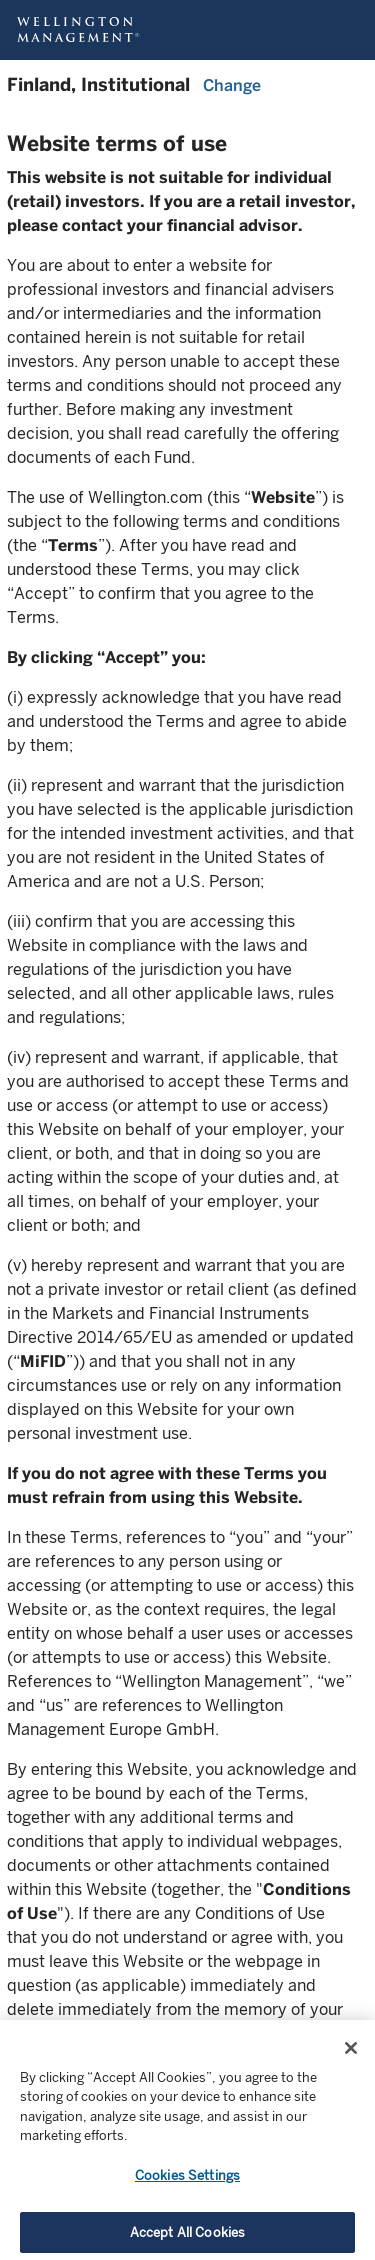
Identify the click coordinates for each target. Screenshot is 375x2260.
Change (232, 85)
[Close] (351, 2063)
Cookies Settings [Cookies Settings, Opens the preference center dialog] (187, 2190)
